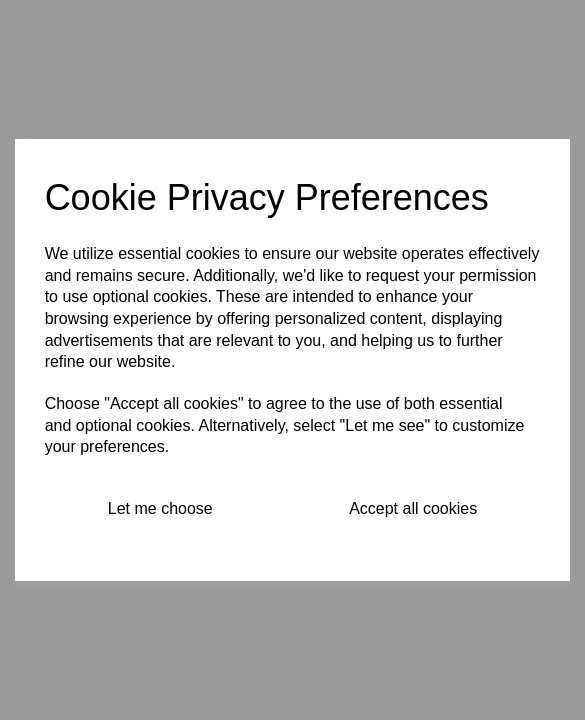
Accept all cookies (413, 508)
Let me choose (160, 508)
